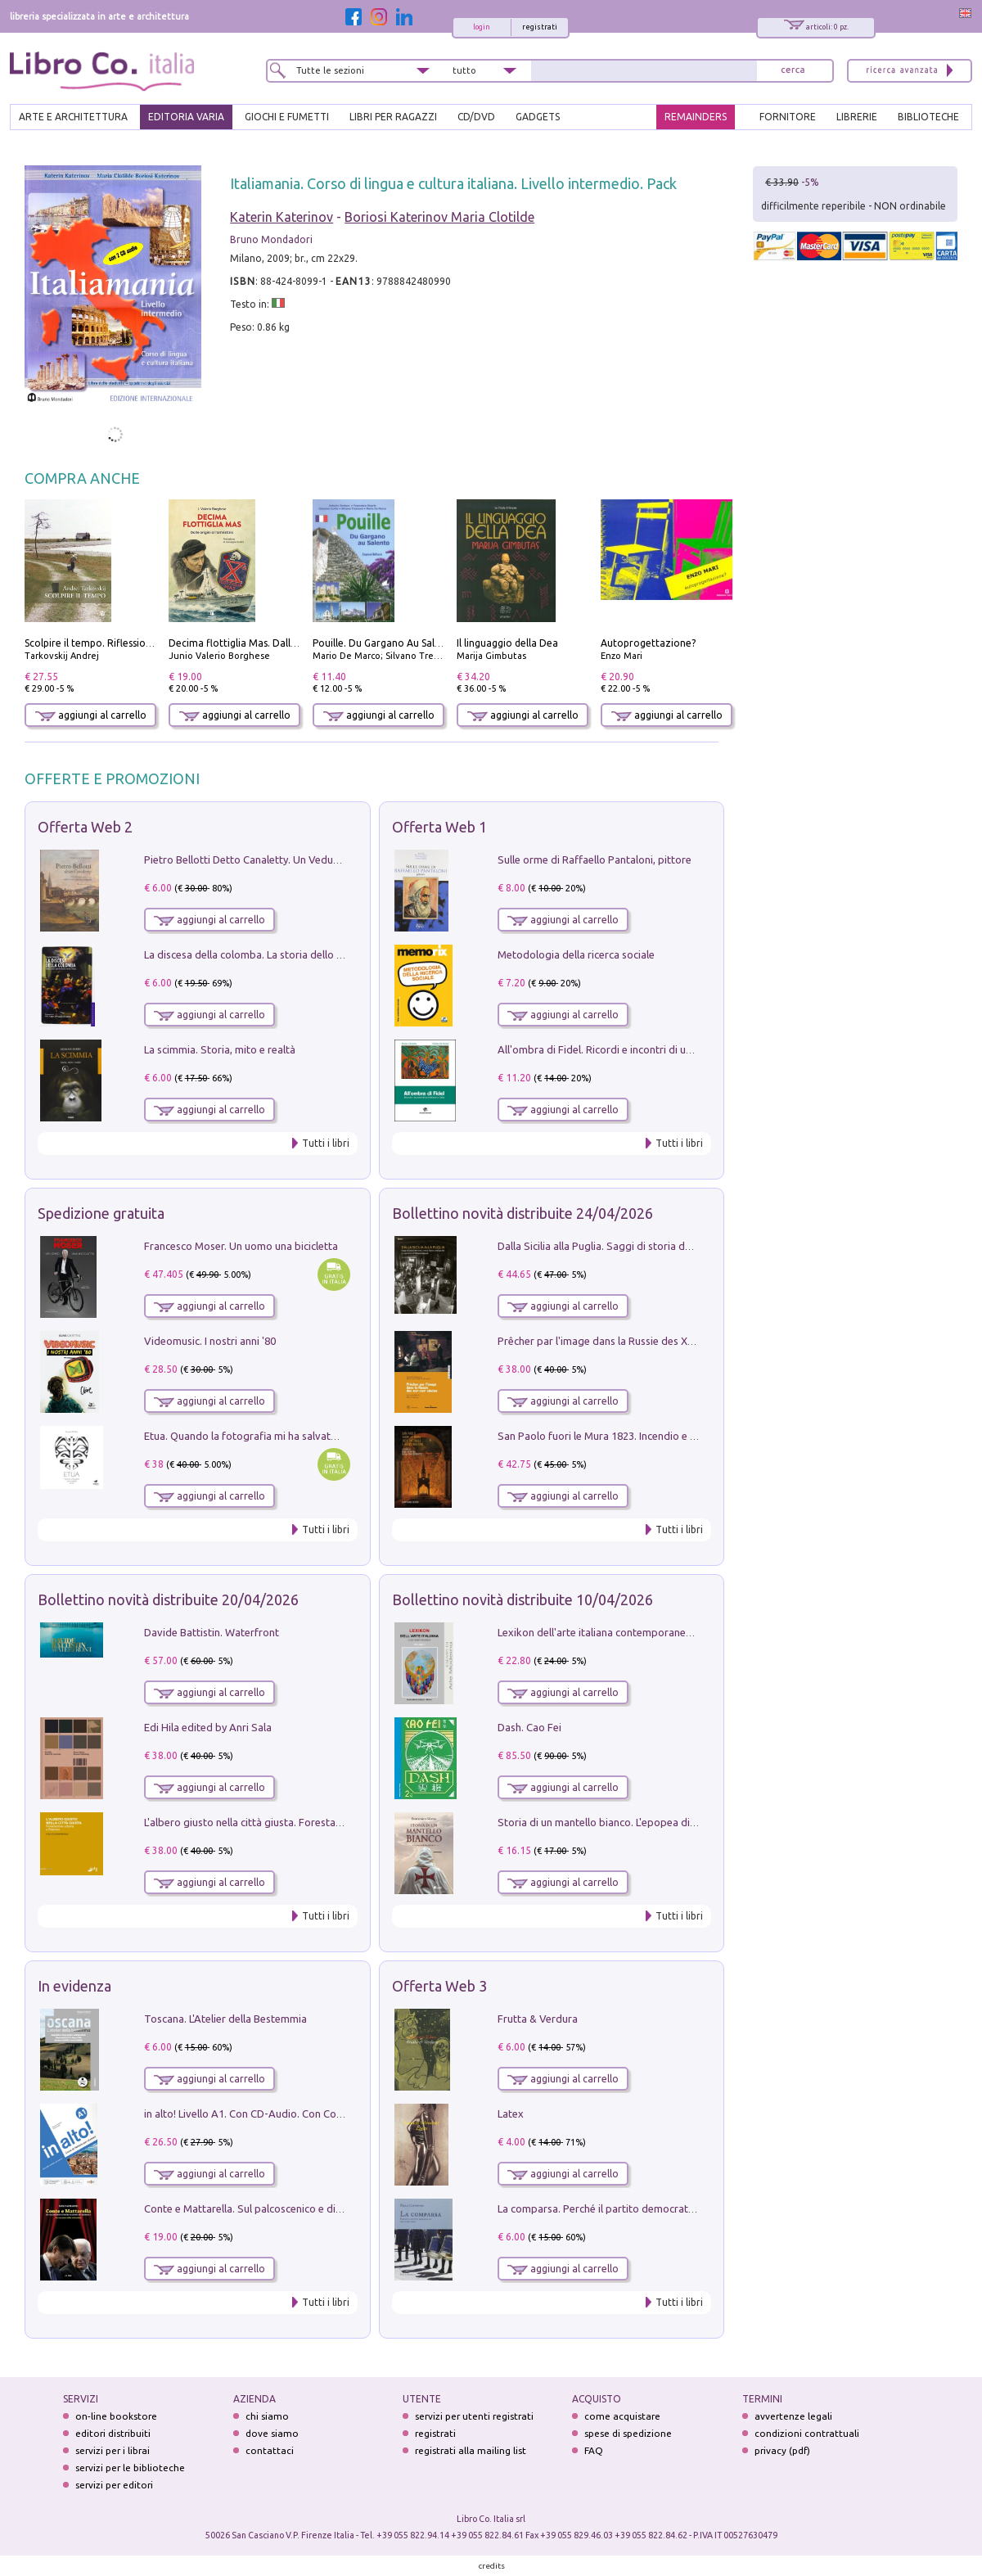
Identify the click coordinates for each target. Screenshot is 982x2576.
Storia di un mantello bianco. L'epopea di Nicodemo (619, 1822)
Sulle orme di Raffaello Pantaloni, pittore (594, 859)
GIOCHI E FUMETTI (287, 116)
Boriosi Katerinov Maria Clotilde (439, 217)
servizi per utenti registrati (474, 2416)
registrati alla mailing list (470, 2450)
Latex (511, 2113)
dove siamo (272, 2433)
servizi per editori (114, 2484)
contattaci (270, 2450)
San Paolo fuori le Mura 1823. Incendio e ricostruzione (625, 1435)
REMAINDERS (695, 116)
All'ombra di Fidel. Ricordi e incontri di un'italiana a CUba (631, 1049)
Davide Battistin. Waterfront (211, 1632)
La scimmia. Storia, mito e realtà (219, 1049)
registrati (539, 27)
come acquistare (622, 2416)
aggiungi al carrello (90, 715)
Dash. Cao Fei (529, 1727)
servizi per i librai (112, 2450)
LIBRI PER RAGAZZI (393, 116)
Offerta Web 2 (85, 827)
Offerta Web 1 (439, 827)
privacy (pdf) (782, 2450)
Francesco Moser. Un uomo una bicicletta (241, 1246)
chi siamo (267, 2416)
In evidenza (74, 1986)
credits (492, 2565)
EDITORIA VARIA (186, 116)
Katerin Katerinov (281, 217)
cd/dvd (476, 116)
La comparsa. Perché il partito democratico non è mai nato (636, 2208)
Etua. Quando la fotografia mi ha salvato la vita (256, 1435)
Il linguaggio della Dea (507, 643)
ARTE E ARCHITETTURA (73, 116)
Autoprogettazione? (648, 643)
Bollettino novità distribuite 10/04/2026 (522, 1599)
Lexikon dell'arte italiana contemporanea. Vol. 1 (610, 1632)
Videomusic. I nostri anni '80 (210, 1341)
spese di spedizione (628, 2433)
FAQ (593, 2450)
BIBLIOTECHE (928, 116)
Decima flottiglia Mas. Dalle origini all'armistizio (279, 643)
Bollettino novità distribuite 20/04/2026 (168, 1599)
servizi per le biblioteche (130, 2467)
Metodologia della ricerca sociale (576, 954)
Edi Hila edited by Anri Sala (208, 1727)
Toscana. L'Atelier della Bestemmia (225, 2018)
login (481, 27)
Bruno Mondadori (271, 239)
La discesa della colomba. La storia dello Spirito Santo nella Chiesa (301, 954)
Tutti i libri (325, 1143)
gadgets (538, 116)
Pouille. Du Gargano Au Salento (385, 643)
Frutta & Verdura (538, 2018)
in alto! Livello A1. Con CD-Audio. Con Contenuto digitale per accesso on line (324, 2113)
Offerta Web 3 (439, 1986)
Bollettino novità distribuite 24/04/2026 (522, 1213)
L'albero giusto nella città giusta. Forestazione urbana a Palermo (296, 1822)
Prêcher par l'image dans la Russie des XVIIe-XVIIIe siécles (634, 1341)
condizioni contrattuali (807, 2433)
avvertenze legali (793, 2416)
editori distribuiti (113, 2433)
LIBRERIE (856, 116)
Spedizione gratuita (101, 1213)
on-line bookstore (116, 2416)
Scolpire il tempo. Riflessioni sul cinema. (116, 643)
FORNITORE (787, 116)
